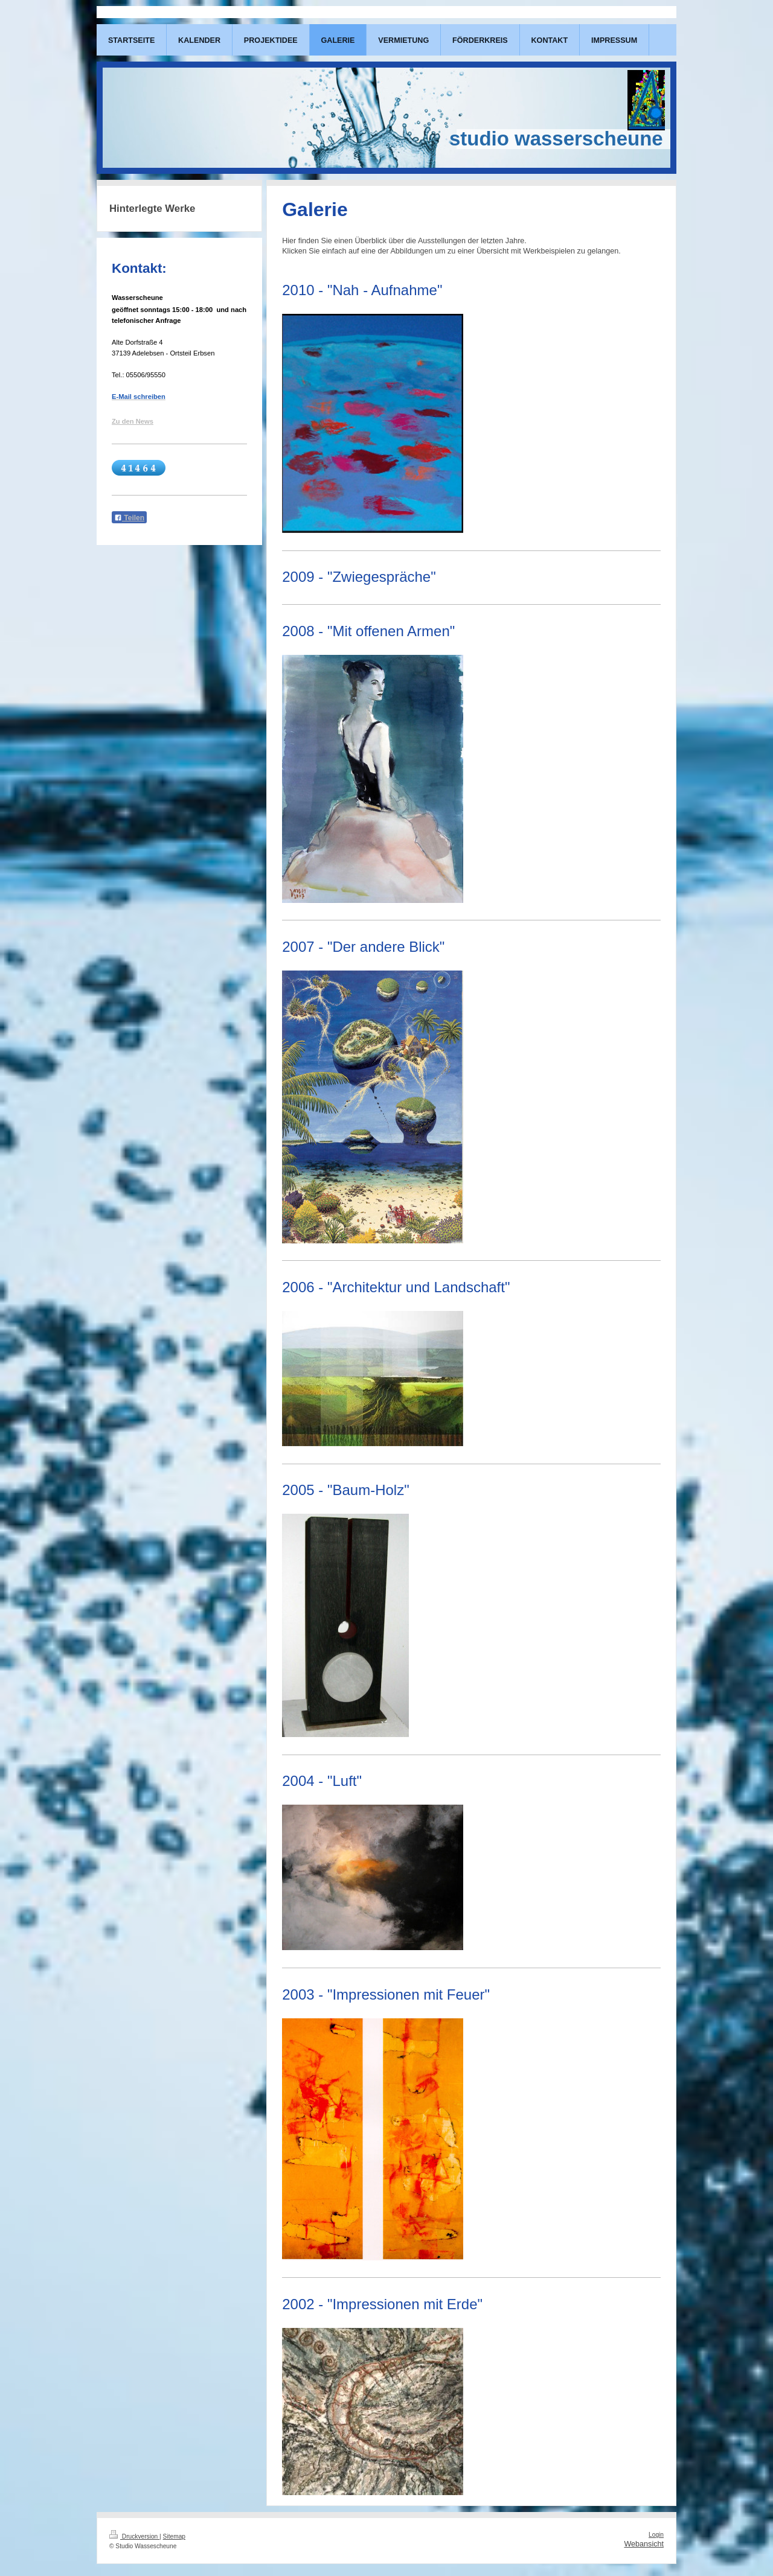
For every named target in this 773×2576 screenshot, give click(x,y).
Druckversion (134, 2536)
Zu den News (132, 421)
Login (656, 2534)
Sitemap (174, 2536)
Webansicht (644, 2544)
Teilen (129, 518)
